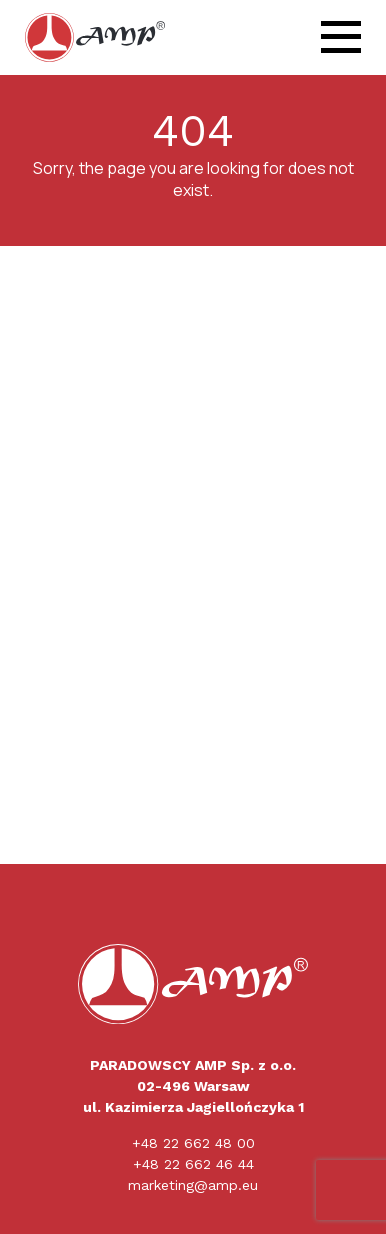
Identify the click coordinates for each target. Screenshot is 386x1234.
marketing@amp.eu (193, 1185)
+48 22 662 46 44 (193, 1164)
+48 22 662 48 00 (193, 1143)
